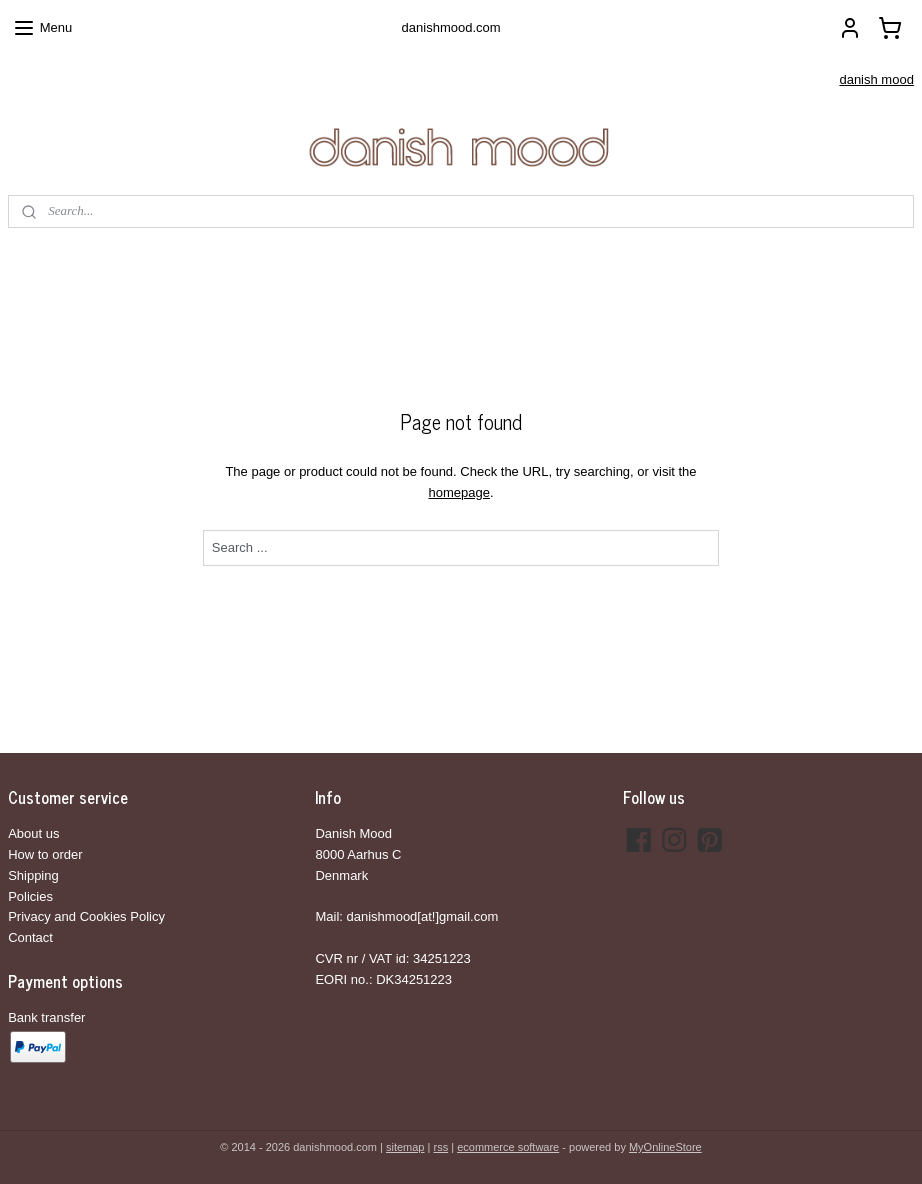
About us (33, 833)
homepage (458, 492)
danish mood (876, 79)
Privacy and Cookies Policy (86, 916)
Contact (30, 937)
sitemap (405, 1147)
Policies (30, 896)
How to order (45, 854)
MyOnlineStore (665, 1147)
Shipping (33, 875)
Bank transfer (46, 1017)
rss (440, 1147)
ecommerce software (508, 1147)
